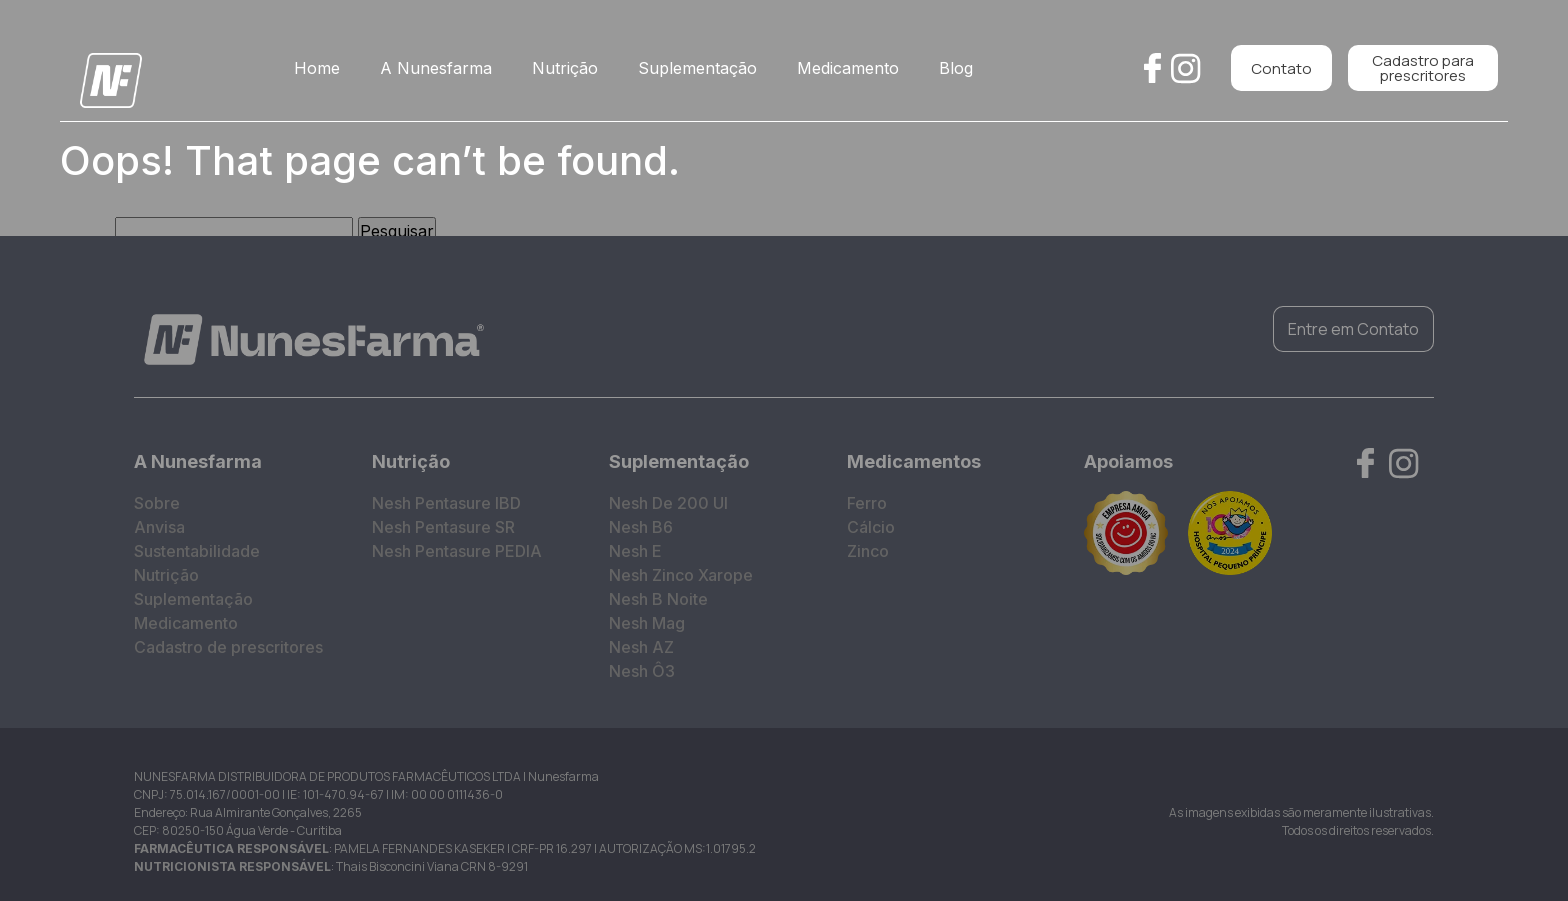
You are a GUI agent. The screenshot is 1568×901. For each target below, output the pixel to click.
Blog (956, 68)
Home (317, 68)
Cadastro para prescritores (1423, 68)
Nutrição (565, 68)
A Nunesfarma (436, 68)
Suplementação (697, 68)
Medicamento (848, 68)
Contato (1281, 68)
